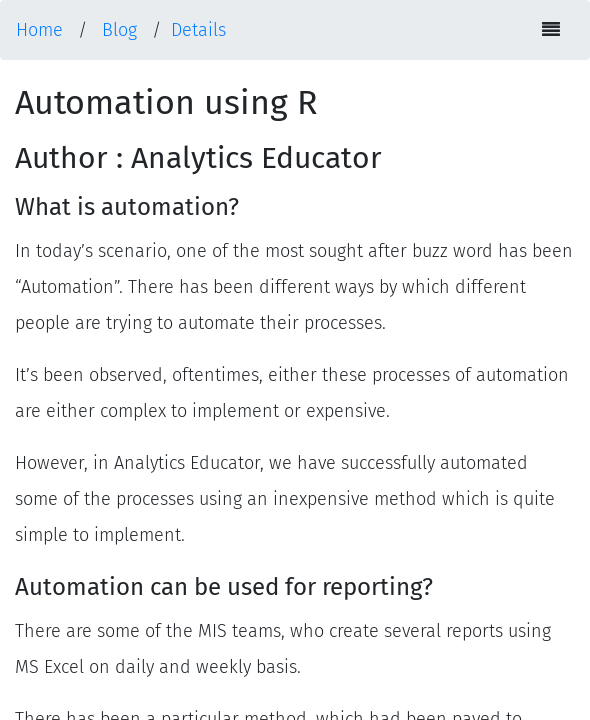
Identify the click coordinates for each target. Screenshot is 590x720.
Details (198, 30)
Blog (119, 30)
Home (39, 30)
